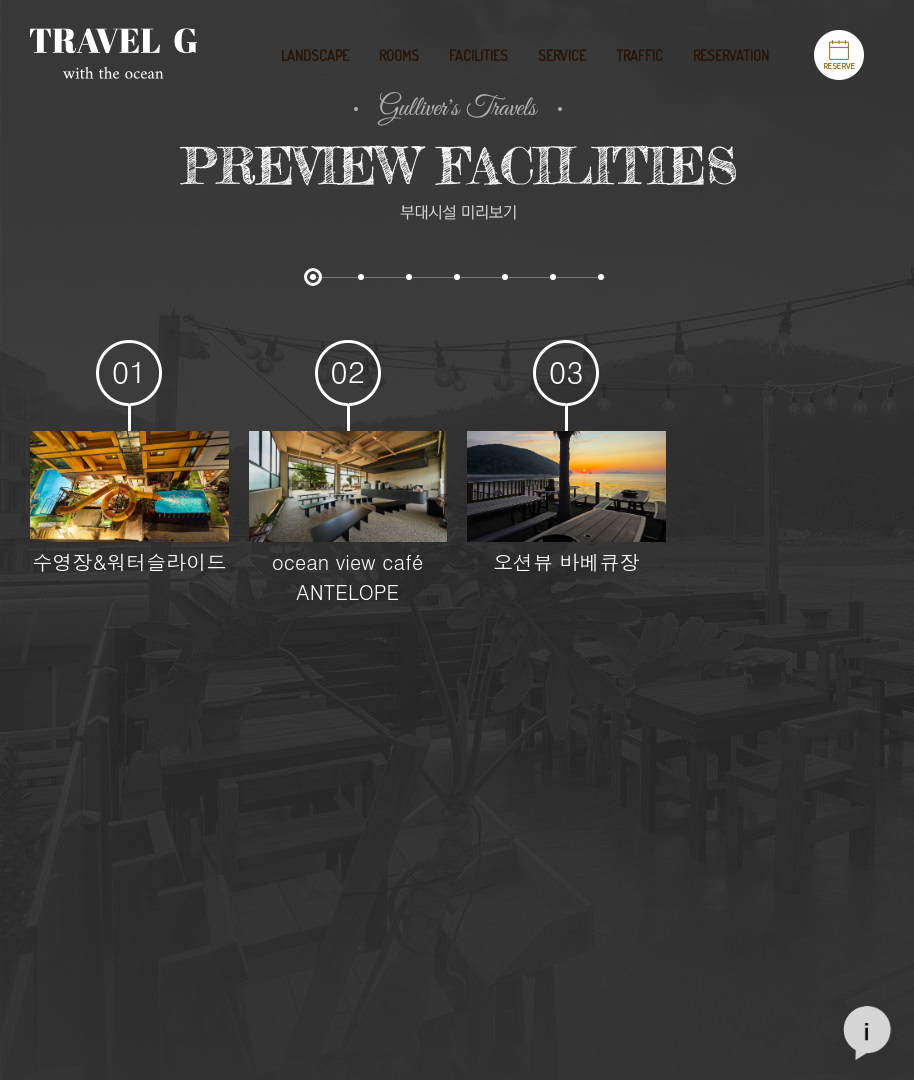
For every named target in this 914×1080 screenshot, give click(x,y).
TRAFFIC (639, 55)
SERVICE (562, 55)
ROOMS (399, 55)
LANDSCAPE (315, 55)
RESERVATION (731, 55)
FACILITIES (478, 55)
